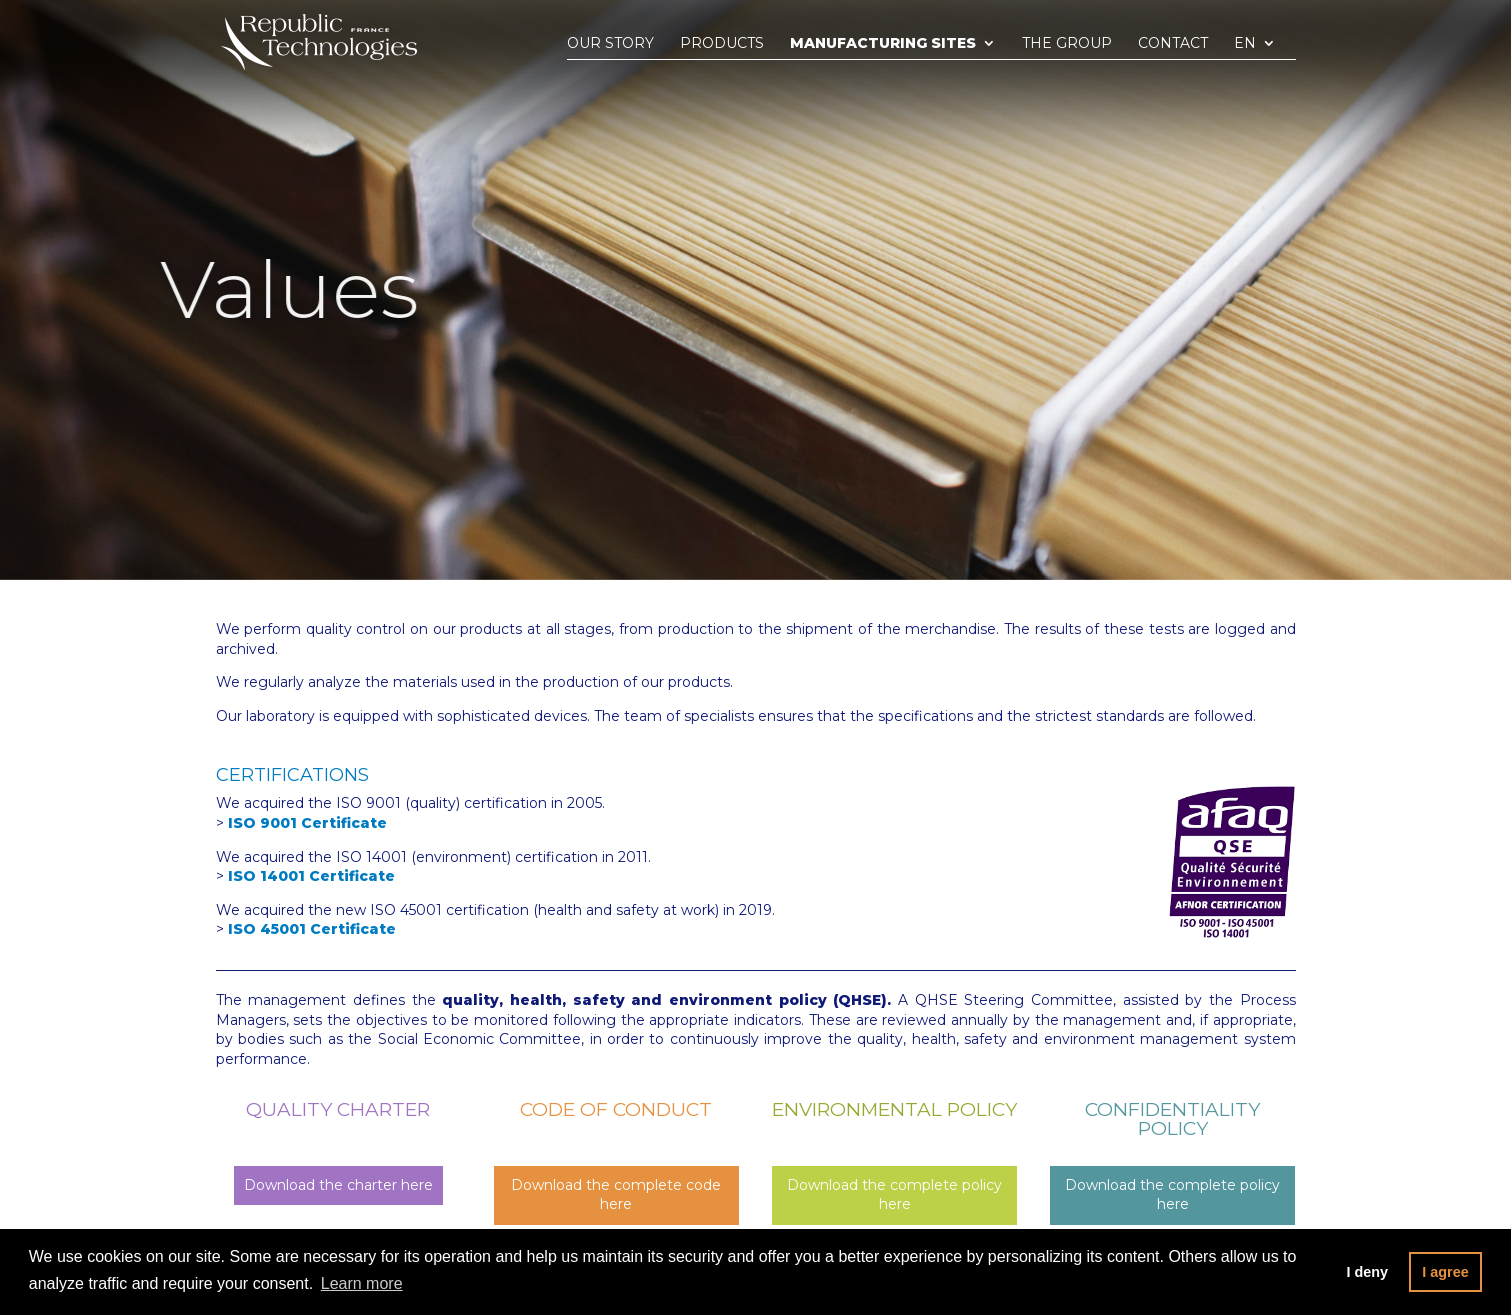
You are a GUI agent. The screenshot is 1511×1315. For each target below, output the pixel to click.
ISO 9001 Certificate (307, 823)
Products (722, 44)
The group (1067, 44)
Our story (610, 44)
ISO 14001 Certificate (311, 876)
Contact (1173, 44)
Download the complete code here (616, 1195)
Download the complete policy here (894, 1195)
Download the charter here (338, 1185)
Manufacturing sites (883, 44)
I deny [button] (1367, 1272)
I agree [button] (1445, 1272)
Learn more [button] (362, 1283)
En (1245, 44)
